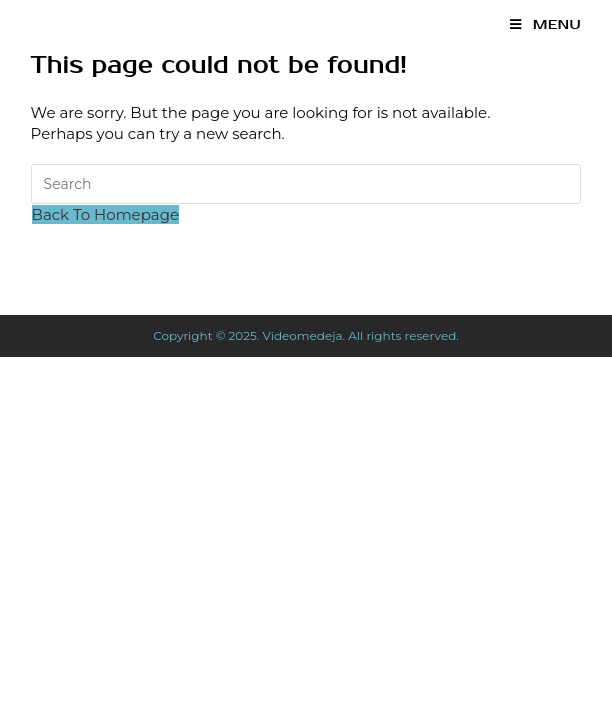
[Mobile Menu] (545, 25)
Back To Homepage (105, 214)
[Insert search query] (306, 184)
